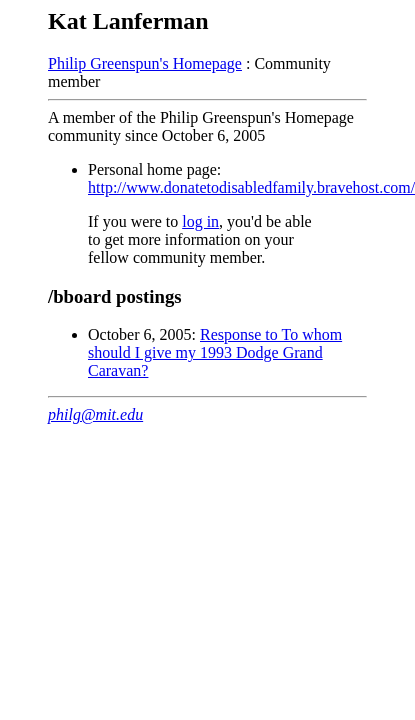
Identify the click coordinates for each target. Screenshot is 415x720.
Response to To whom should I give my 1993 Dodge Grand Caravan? (215, 352)
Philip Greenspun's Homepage (145, 63)
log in (200, 221)
